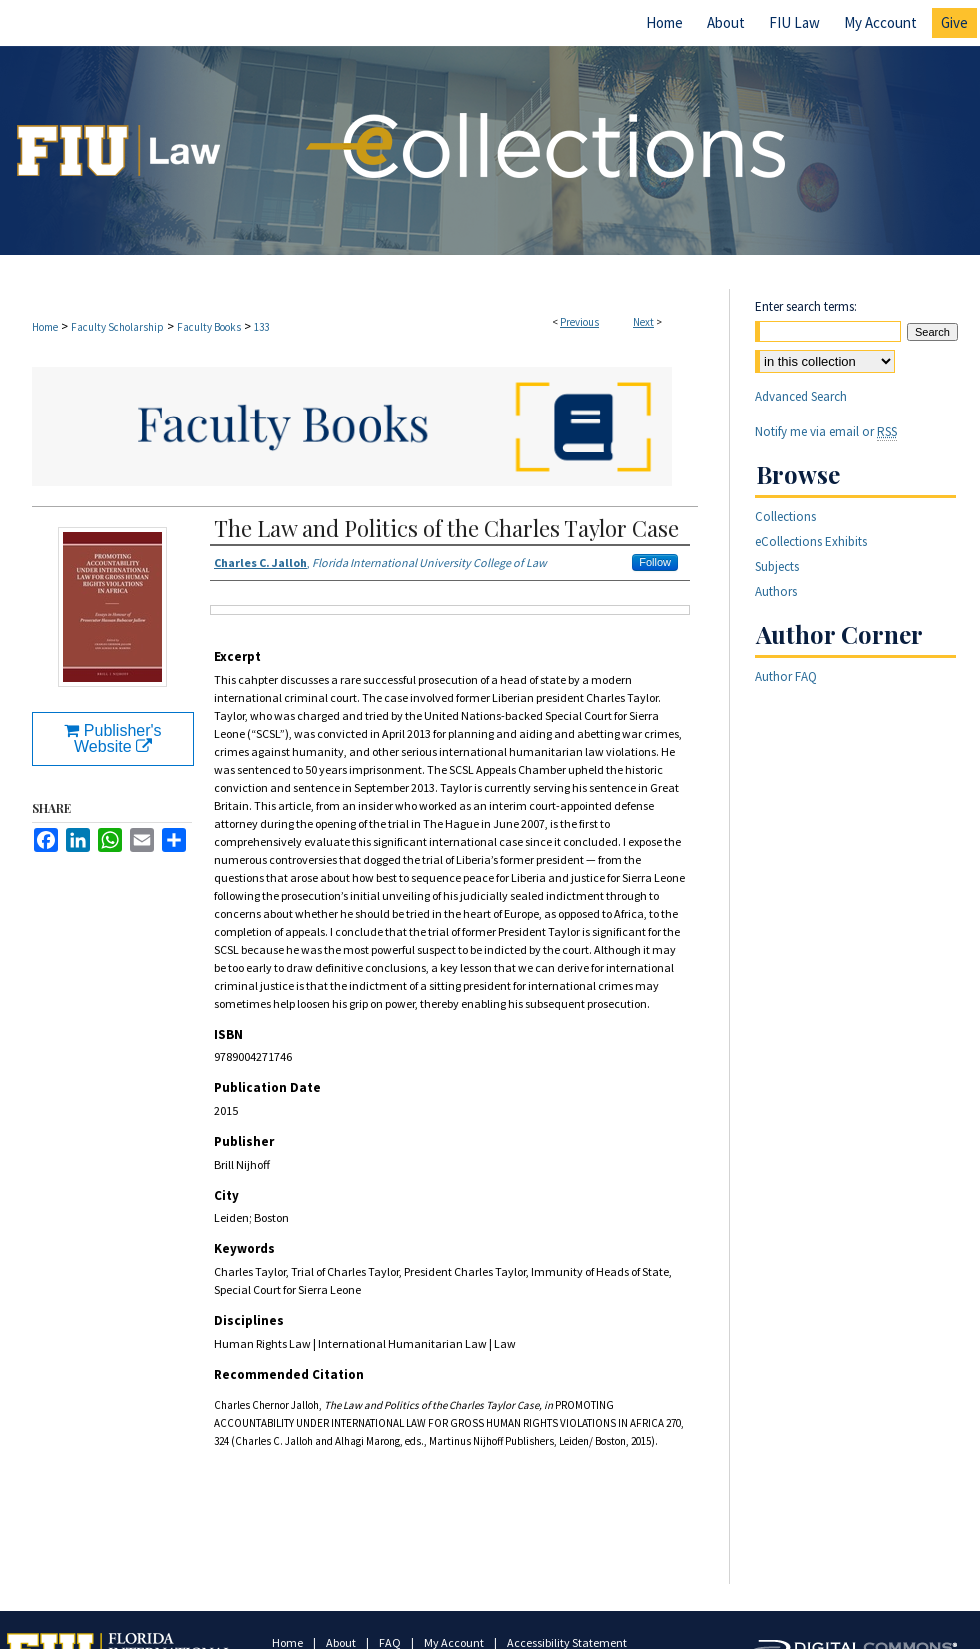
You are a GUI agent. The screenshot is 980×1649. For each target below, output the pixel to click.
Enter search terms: (806, 306)
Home (45, 327)
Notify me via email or (826, 431)
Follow (655, 562)
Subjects (777, 566)
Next (643, 322)
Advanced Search (801, 396)
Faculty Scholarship (117, 327)
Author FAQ (786, 676)
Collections (785, 516)
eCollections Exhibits (811, 541)
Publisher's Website (112, 738)
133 (261, 327)
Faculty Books (209, 327)
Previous (579, 322)
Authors (776, 591)
